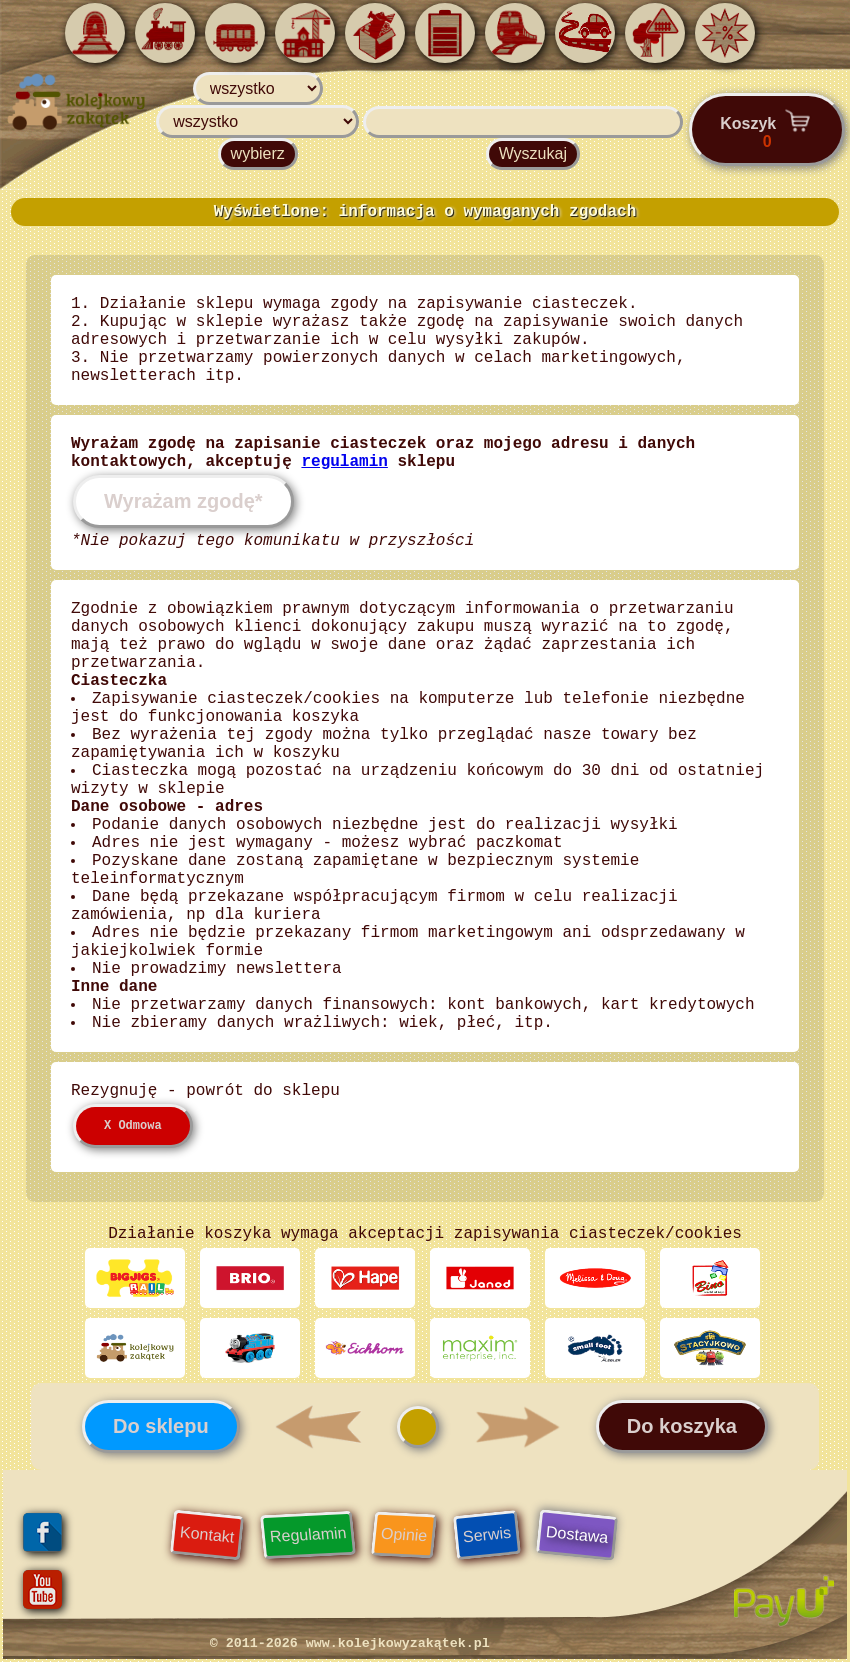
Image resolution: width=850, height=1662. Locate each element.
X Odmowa (133, 1126)
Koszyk (767, 129)
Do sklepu (161, 1426)
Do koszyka (682, 1426)
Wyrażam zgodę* (183, 501)
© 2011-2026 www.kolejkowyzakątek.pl (350, 1643)
